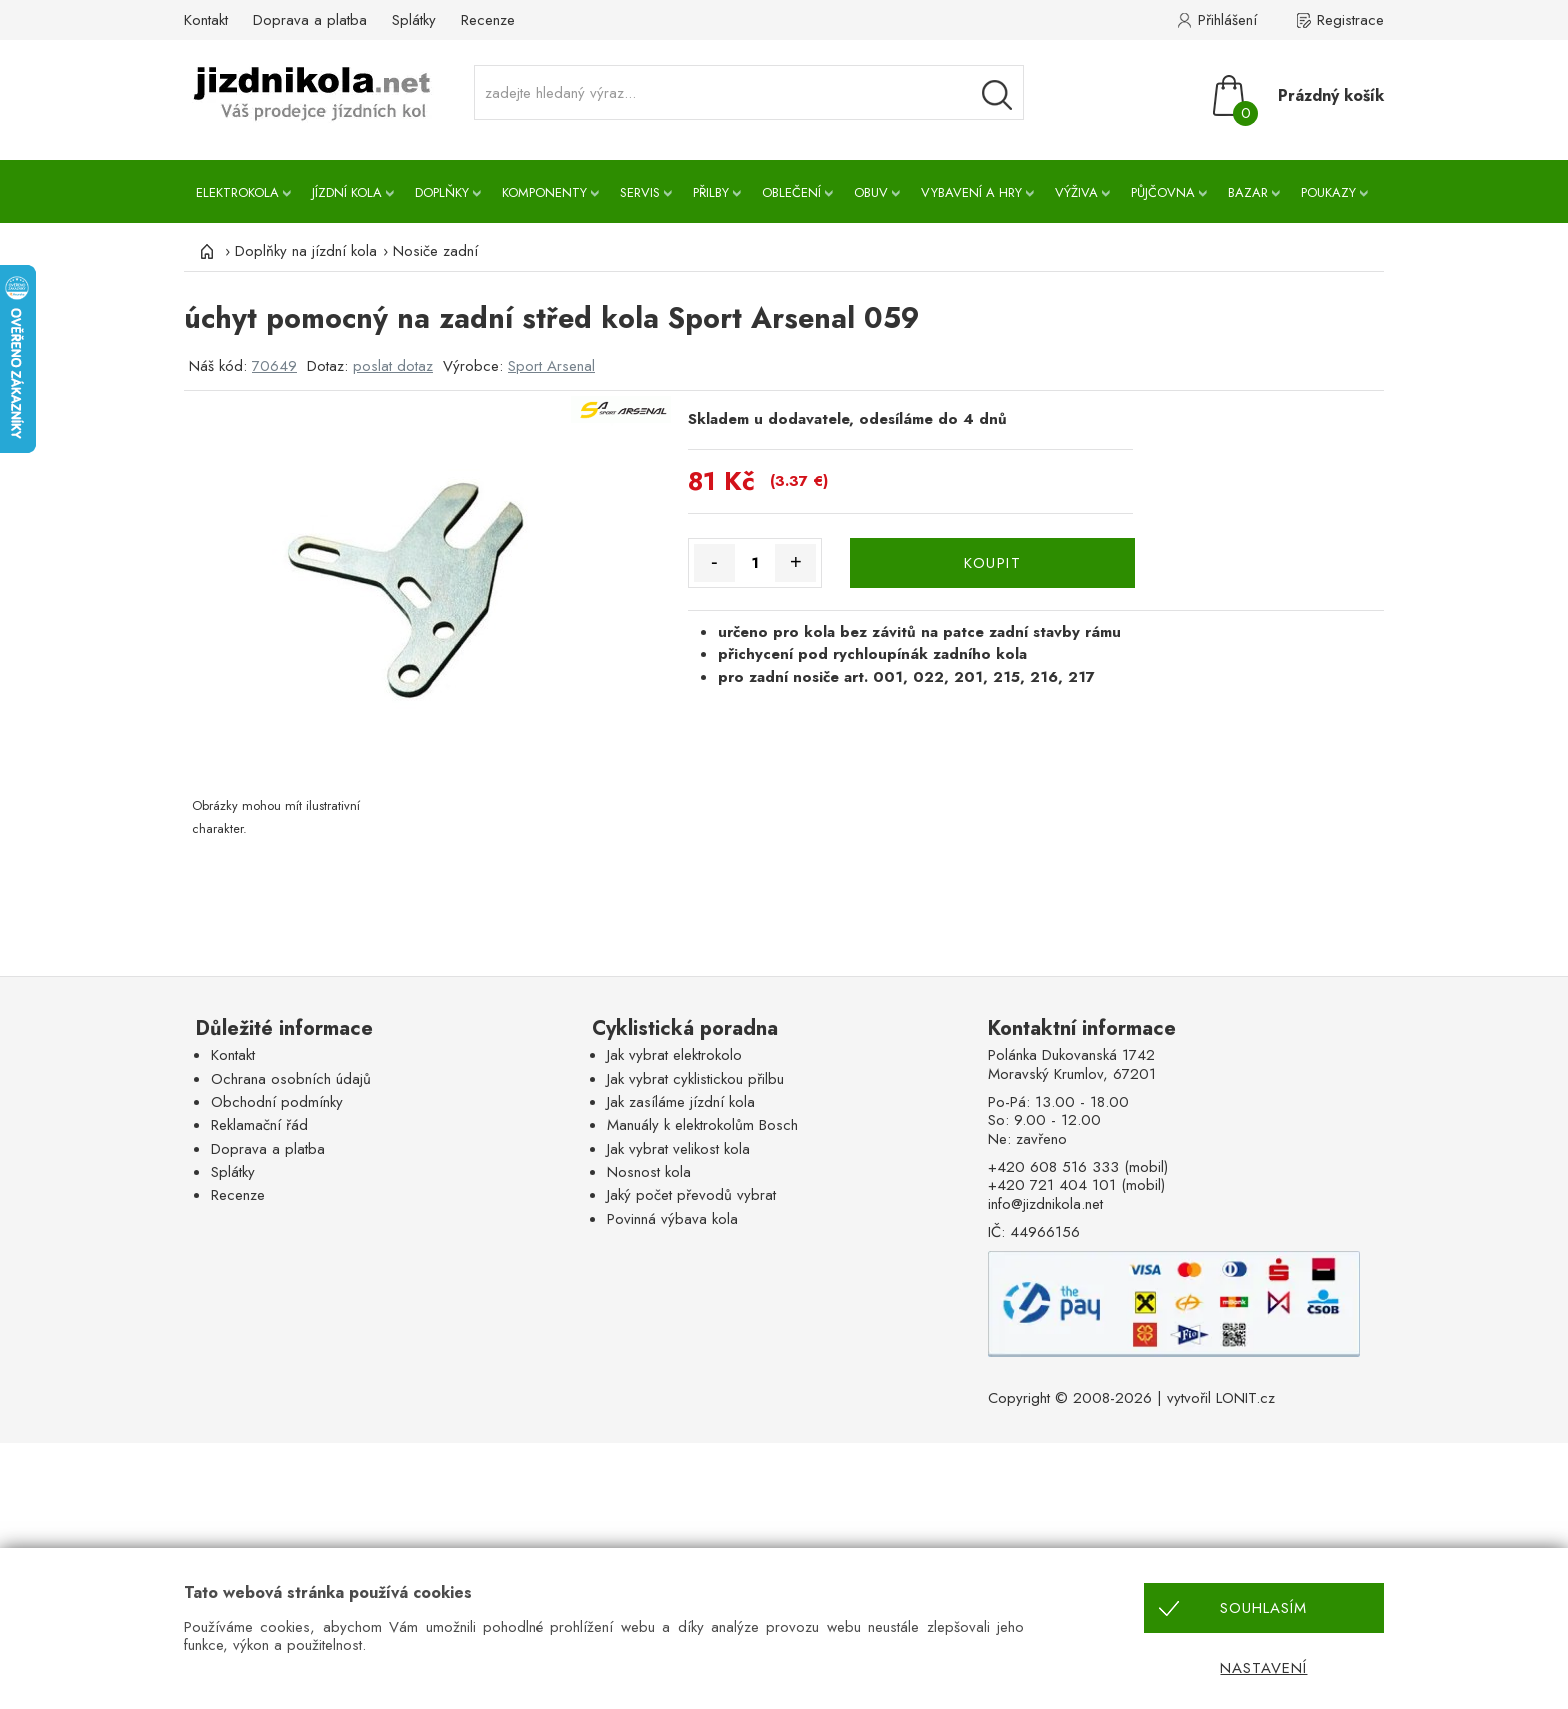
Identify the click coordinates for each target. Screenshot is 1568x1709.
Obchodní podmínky (277, 1102)
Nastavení (1263, 1668)
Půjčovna (1163, 192)
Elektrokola (237, 192)
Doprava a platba (310, 20)
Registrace (1350, 20)
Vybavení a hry (971, 192)
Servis (640, 192)
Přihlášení (1227, 20)
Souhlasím (1263, 1608)
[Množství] (755, 563)
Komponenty (544, 192)
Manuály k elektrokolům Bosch (702, 1125)
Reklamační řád (259, 1125)
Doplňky (442, 192)
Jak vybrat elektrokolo (674, 1055)
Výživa (1076, 192)
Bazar (1248, 192)
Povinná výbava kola (672, 1219)
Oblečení (791, 192)
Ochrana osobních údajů (291, 1079)
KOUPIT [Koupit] (992, 563)
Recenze (488, 20)
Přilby (711, 192)
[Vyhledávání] (997, 95)
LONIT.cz (1245, 1398)
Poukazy (1328, 192)
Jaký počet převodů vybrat (691, 1195)
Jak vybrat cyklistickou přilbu (695, 1079)
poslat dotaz (393, 366)
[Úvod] (204, 251)
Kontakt (206, 20)
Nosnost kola (649, 1172)
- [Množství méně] (714, 562)
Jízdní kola (347, 192)
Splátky (414, 20)
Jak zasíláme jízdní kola (681, 1102)
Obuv (871, 192)
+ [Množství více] (796, 562)
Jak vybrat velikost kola (678, 1149)
